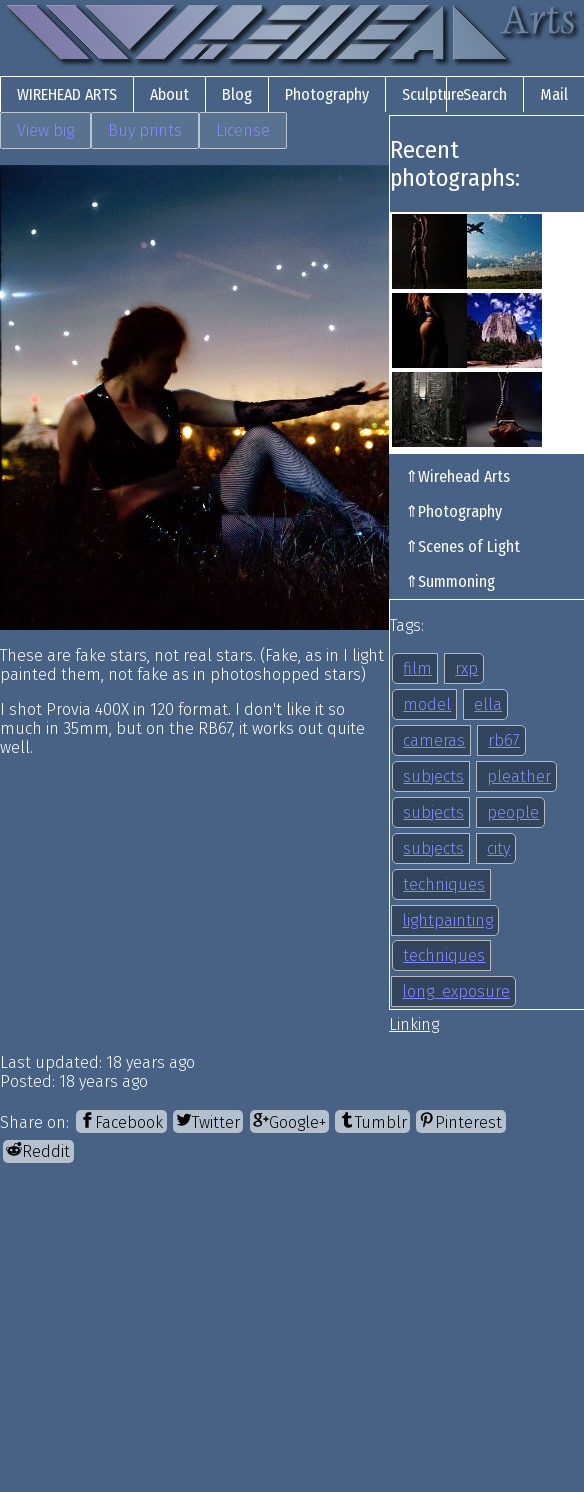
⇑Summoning (450, 581)
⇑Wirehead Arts (457, 476)
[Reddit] (38, 1151)
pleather (519, 776)
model (427, 704)
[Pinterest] (460, 1121)
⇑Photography (453, 511)
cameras (434, 740)
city (498, 848)
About (169, 94)
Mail (554, 94)
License (243, 130)
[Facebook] (121, 1121)
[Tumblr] (372, 1121)
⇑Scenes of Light (462, 546)
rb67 (504, 740)
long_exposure (456, 991)
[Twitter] (208, 1121)
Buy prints (145, 130)
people (513, 812)
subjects (433, 776)
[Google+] (289, 1121)
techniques (444, 884)
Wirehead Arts (67, 94)
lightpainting (447, 920)
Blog (237, 94)
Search (485, 94)
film (417, 668)
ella (488, 704)
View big (45, 130)
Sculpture (433, 94)
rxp (466, 668)
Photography (327, 94)
